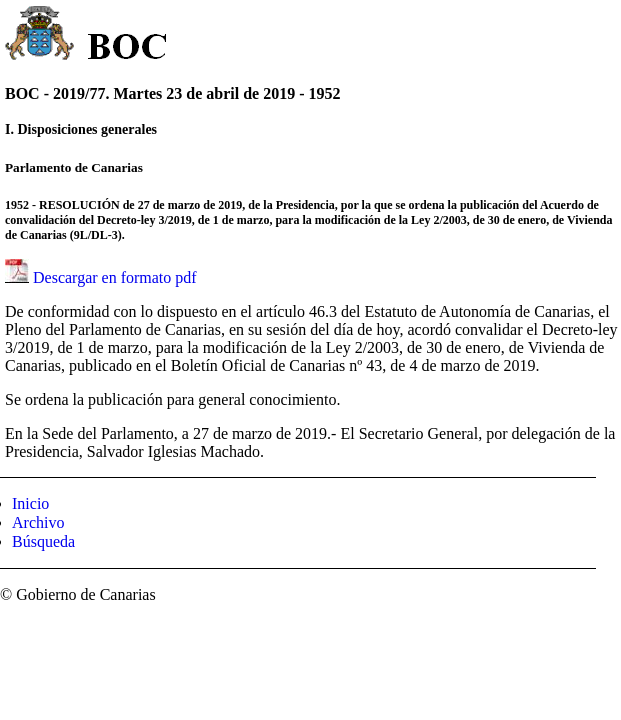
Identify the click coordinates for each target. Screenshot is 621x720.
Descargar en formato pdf (115, 277)
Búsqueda (43, 541)
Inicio (30, 503)
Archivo (38, 522)
